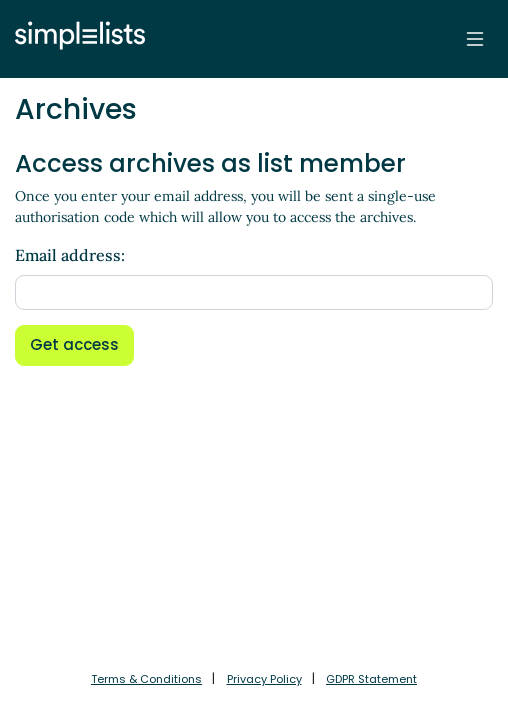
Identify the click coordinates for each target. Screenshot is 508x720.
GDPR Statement (371, 679)
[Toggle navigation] (475, 39)
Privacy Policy (264, 679)
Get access (74, 344)
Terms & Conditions (146, 679)
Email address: (70, 255)
